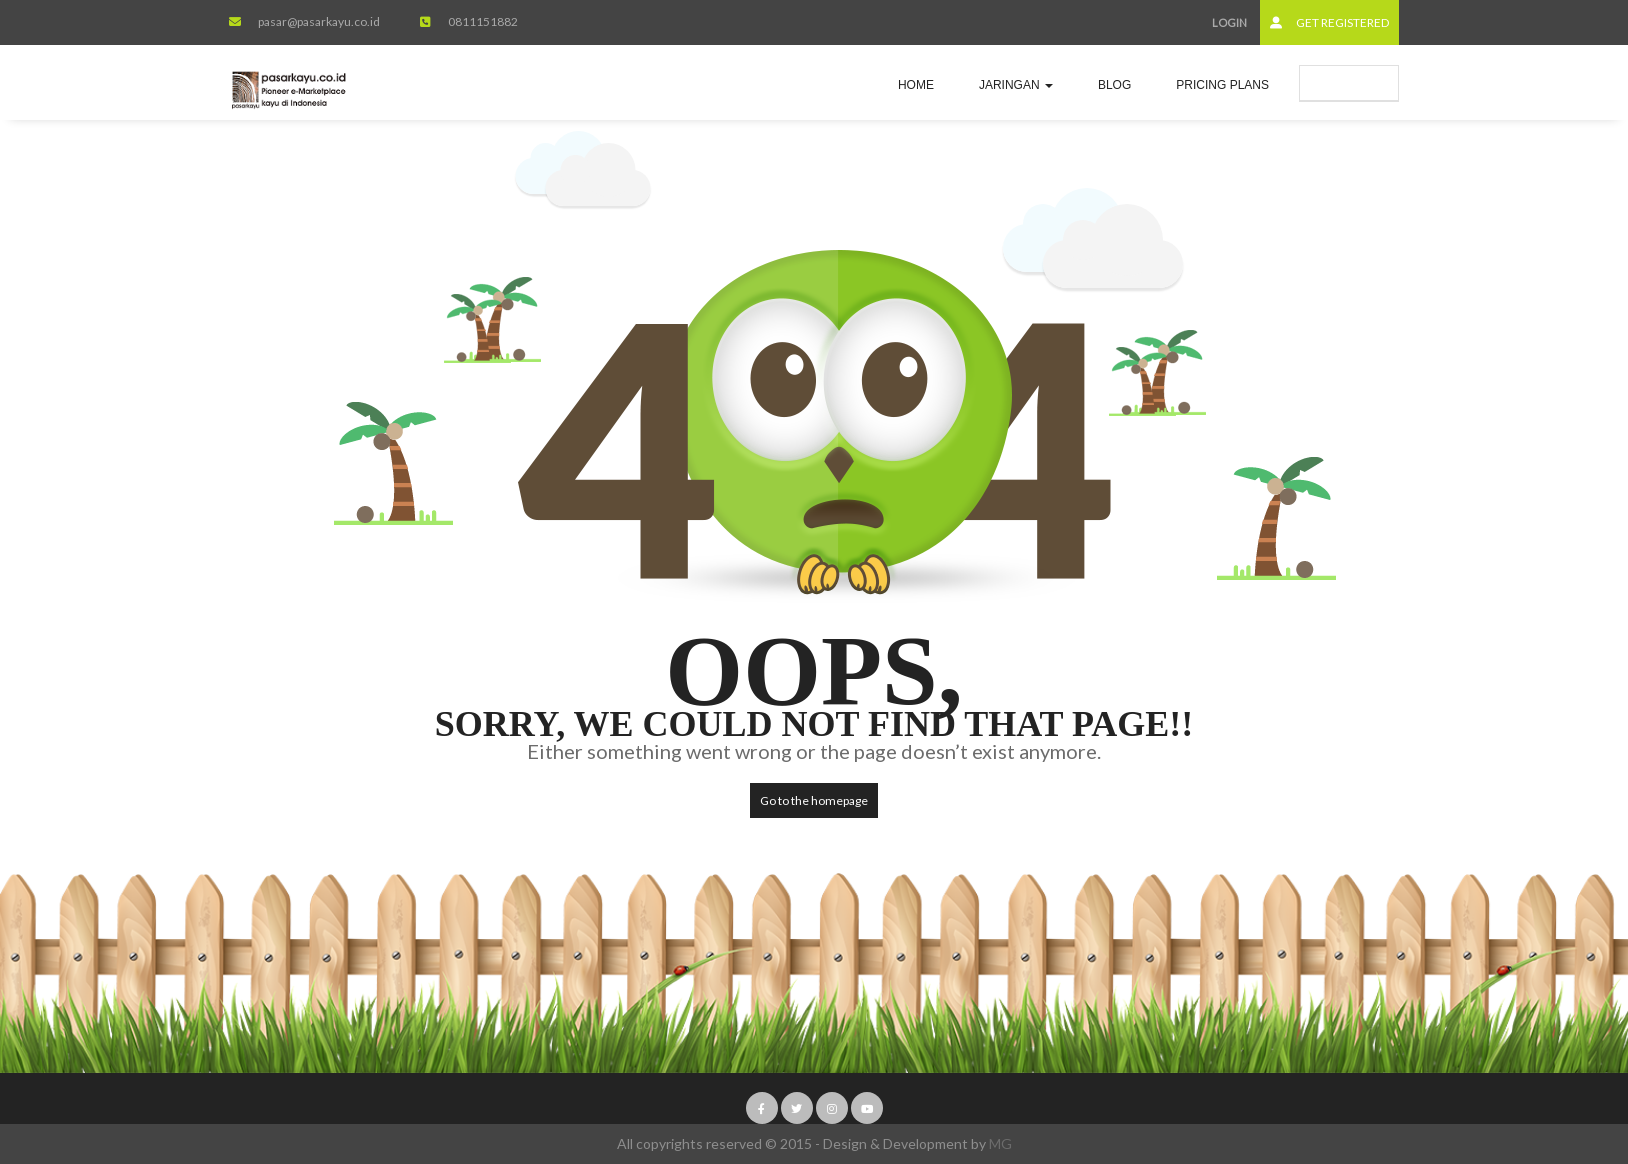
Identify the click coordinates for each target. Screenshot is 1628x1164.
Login (1229, 22)
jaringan (1016, 85)
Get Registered (1329, 22)
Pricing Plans (1222, 85)
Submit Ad (1349, 82)
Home (916, 85)
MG (1000, 1143)
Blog (1114, 85)
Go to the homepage (814, 800)
